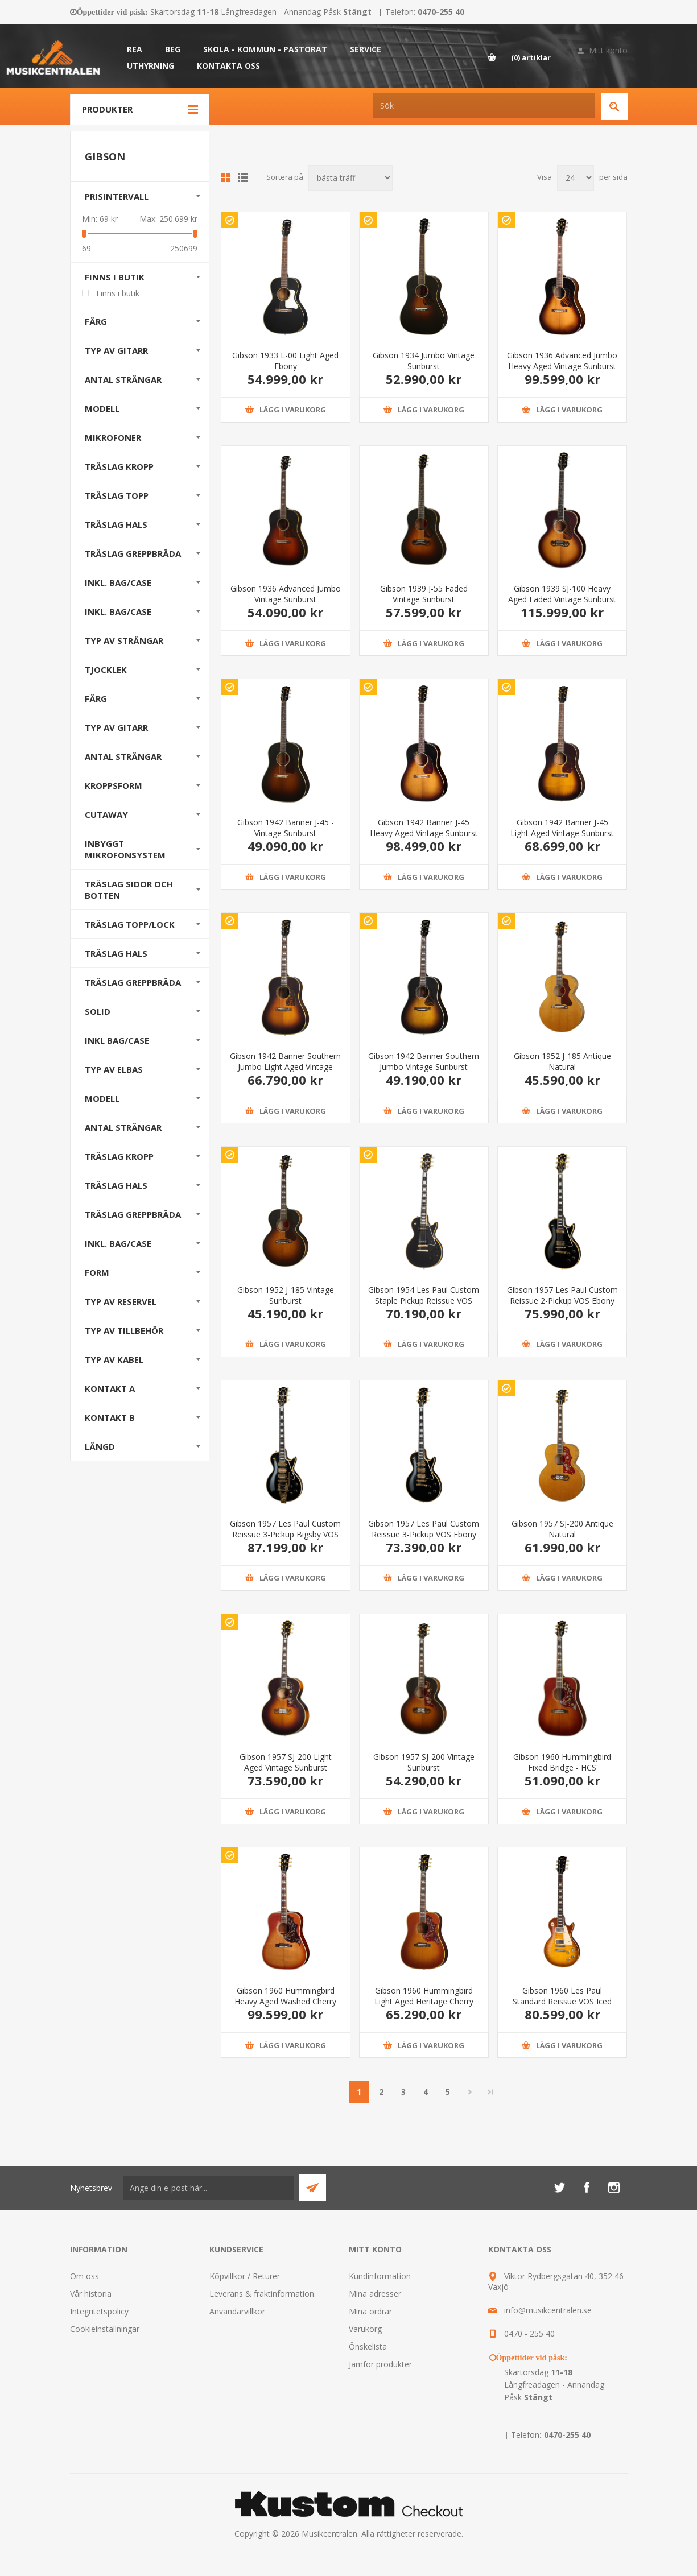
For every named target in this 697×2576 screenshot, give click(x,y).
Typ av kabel (114, 1359)
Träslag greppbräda (133, 982)
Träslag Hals (116, 524)
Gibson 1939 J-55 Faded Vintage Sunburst (424, 594)
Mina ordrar (370, 2311)
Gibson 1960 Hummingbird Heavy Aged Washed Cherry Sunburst (285, 2001)
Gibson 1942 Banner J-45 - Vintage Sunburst (285, 827)
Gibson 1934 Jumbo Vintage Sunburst (424, 360)
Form (97, 1272)
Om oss (84, 2276)
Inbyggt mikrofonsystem (125, 849)
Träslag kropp (119, 1156)
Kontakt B (110, 1417)
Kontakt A (110, 1388)
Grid (226, 177)
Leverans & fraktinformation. (262, 2293)
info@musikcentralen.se (548, 2310)
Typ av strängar (124, 640)
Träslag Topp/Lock (130, 924)
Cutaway (106, 814)
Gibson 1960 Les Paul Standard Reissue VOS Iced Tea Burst (562, 2001)
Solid (97, 1011)
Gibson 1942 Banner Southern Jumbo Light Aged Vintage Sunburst (285, 1067)
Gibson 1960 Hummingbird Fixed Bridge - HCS (562, 1762)
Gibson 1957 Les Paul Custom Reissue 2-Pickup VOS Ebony (562, 1295)
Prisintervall (117, 196)
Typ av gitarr (116, 350)
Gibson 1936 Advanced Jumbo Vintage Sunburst (285, 594)
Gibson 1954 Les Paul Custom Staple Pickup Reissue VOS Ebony (423, 1300)
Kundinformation (380, 2276)
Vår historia (91, 2293)
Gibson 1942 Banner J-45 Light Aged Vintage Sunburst (562, 827)
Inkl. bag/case (118, 582)
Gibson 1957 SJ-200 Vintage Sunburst (424, 1762)
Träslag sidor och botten (129, 889)
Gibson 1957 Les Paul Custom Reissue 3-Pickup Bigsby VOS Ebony (285, 1534)
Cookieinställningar (104, 2328)
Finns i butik (115, 277)
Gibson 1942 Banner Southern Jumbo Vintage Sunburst (423, 1061)
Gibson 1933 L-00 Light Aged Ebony (285, 360)
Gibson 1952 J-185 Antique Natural (562, 1061)
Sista (490, 2092)
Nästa (470, 2092)
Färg (96, 321)
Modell (102, 408)
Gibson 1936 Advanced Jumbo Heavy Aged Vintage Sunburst (562, 360)
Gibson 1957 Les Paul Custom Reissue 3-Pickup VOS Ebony (423, 1529)
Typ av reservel (120, 1301)
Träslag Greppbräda (133, 553)
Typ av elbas (114, 1069)
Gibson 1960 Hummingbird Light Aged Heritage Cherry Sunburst (423, 2001)
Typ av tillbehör (124, 1330)
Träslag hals (116, 953)
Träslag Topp (117, 495)
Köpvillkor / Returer (244, 2276)
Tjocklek (106, 669)
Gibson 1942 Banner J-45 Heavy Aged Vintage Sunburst (424, 827)
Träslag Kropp (119, 466)
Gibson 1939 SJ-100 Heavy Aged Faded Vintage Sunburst (562, 594)
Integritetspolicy (99, 2311)
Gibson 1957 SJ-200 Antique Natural (562, 1529)
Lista (243, 177)
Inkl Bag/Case (117, 1040)
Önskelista (368, 2346)
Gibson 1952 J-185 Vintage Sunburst (285, 1295)
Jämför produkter (380, 2364)
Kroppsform (113, 785)
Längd (100, 1446)
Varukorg (365, 2328)
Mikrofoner (113, 437)
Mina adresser (375, 2293)
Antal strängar (123, 379)
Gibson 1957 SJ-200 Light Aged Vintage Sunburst (286, 1762)
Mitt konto (608, 50)
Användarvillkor (237, 2311)
